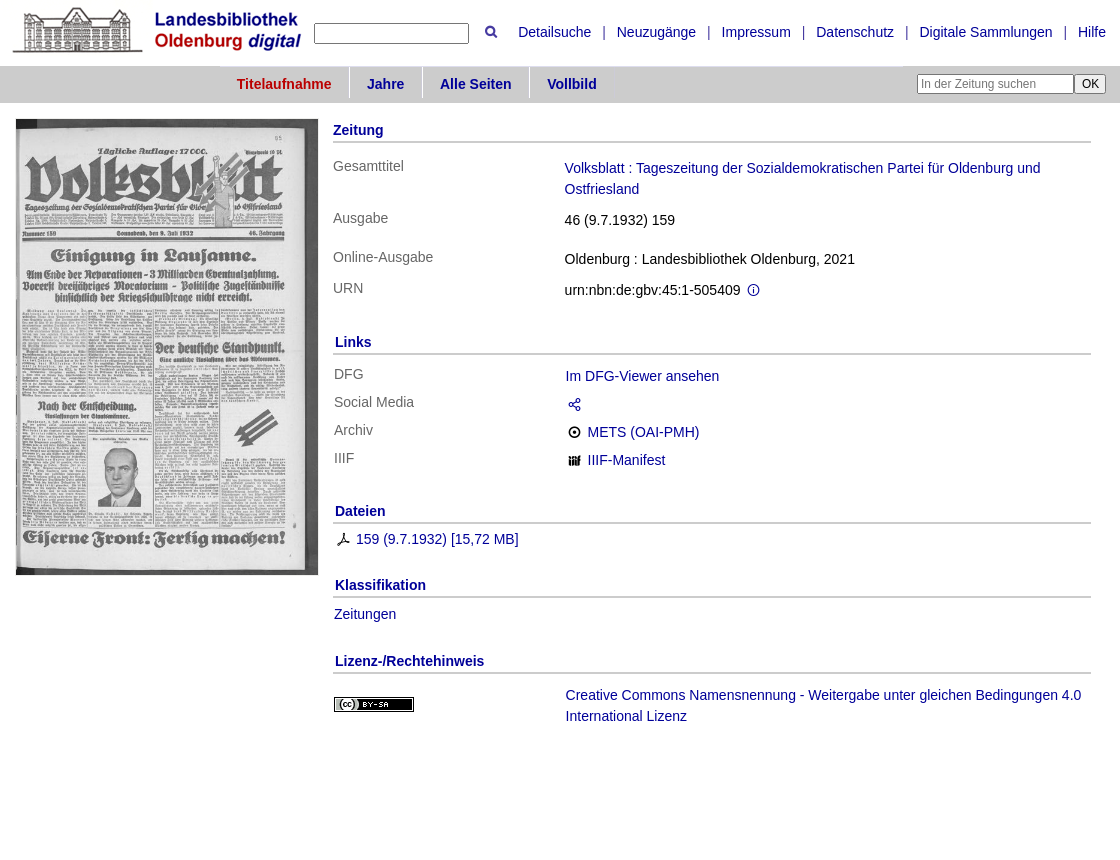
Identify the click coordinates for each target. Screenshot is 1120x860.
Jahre (385, 84)
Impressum (756, 32)
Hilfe (1092, 32)
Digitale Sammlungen (985, 32)
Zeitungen (365, 614)
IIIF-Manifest (627, 460)
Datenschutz (855, 32)
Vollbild (572, 84)
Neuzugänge (656, 32)
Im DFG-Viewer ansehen (643, 376)
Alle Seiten (476, 84)
